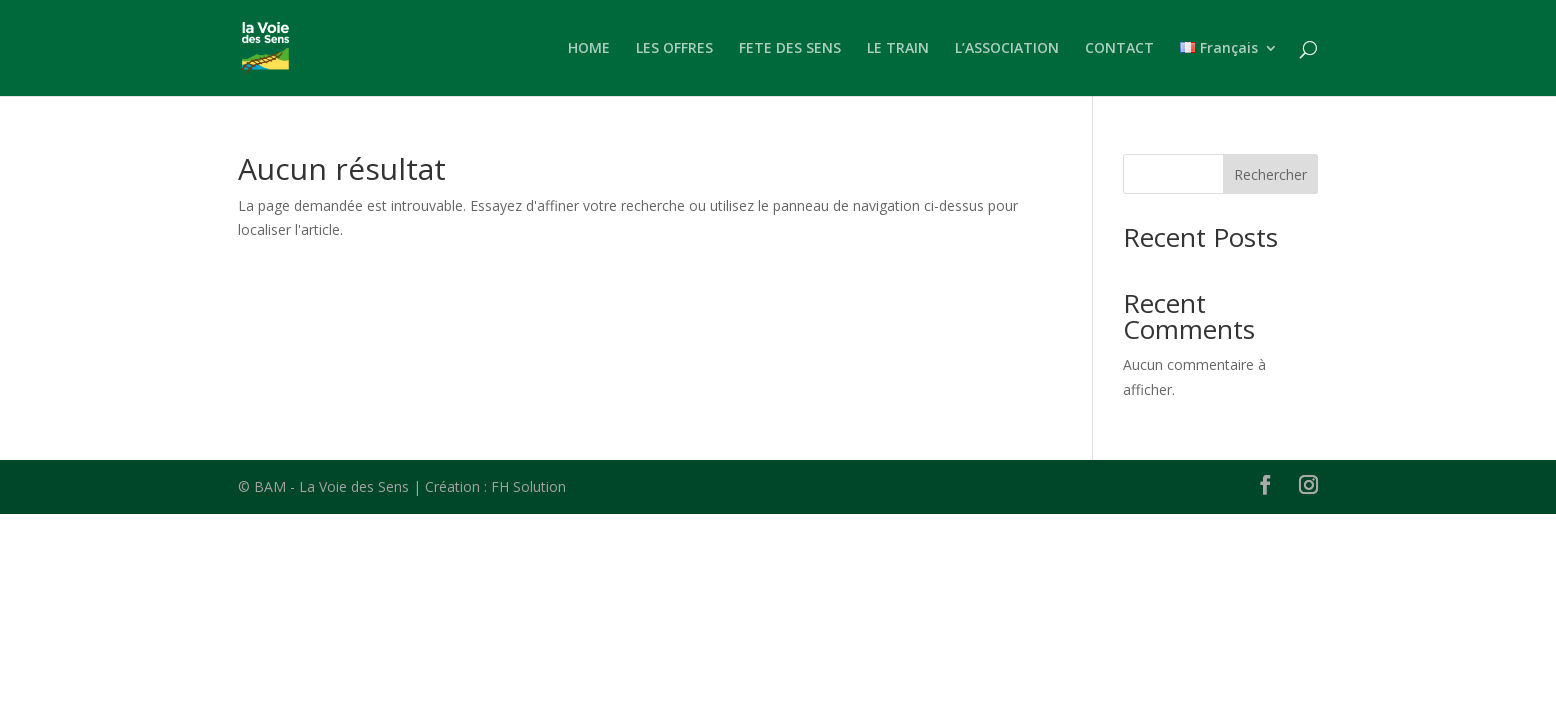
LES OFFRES (674, 49)
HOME (589, 49)
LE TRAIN (898, 49)
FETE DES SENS (790, 49)
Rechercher (1270, 174)
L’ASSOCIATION (1007, 49)
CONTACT (1119, 49)
